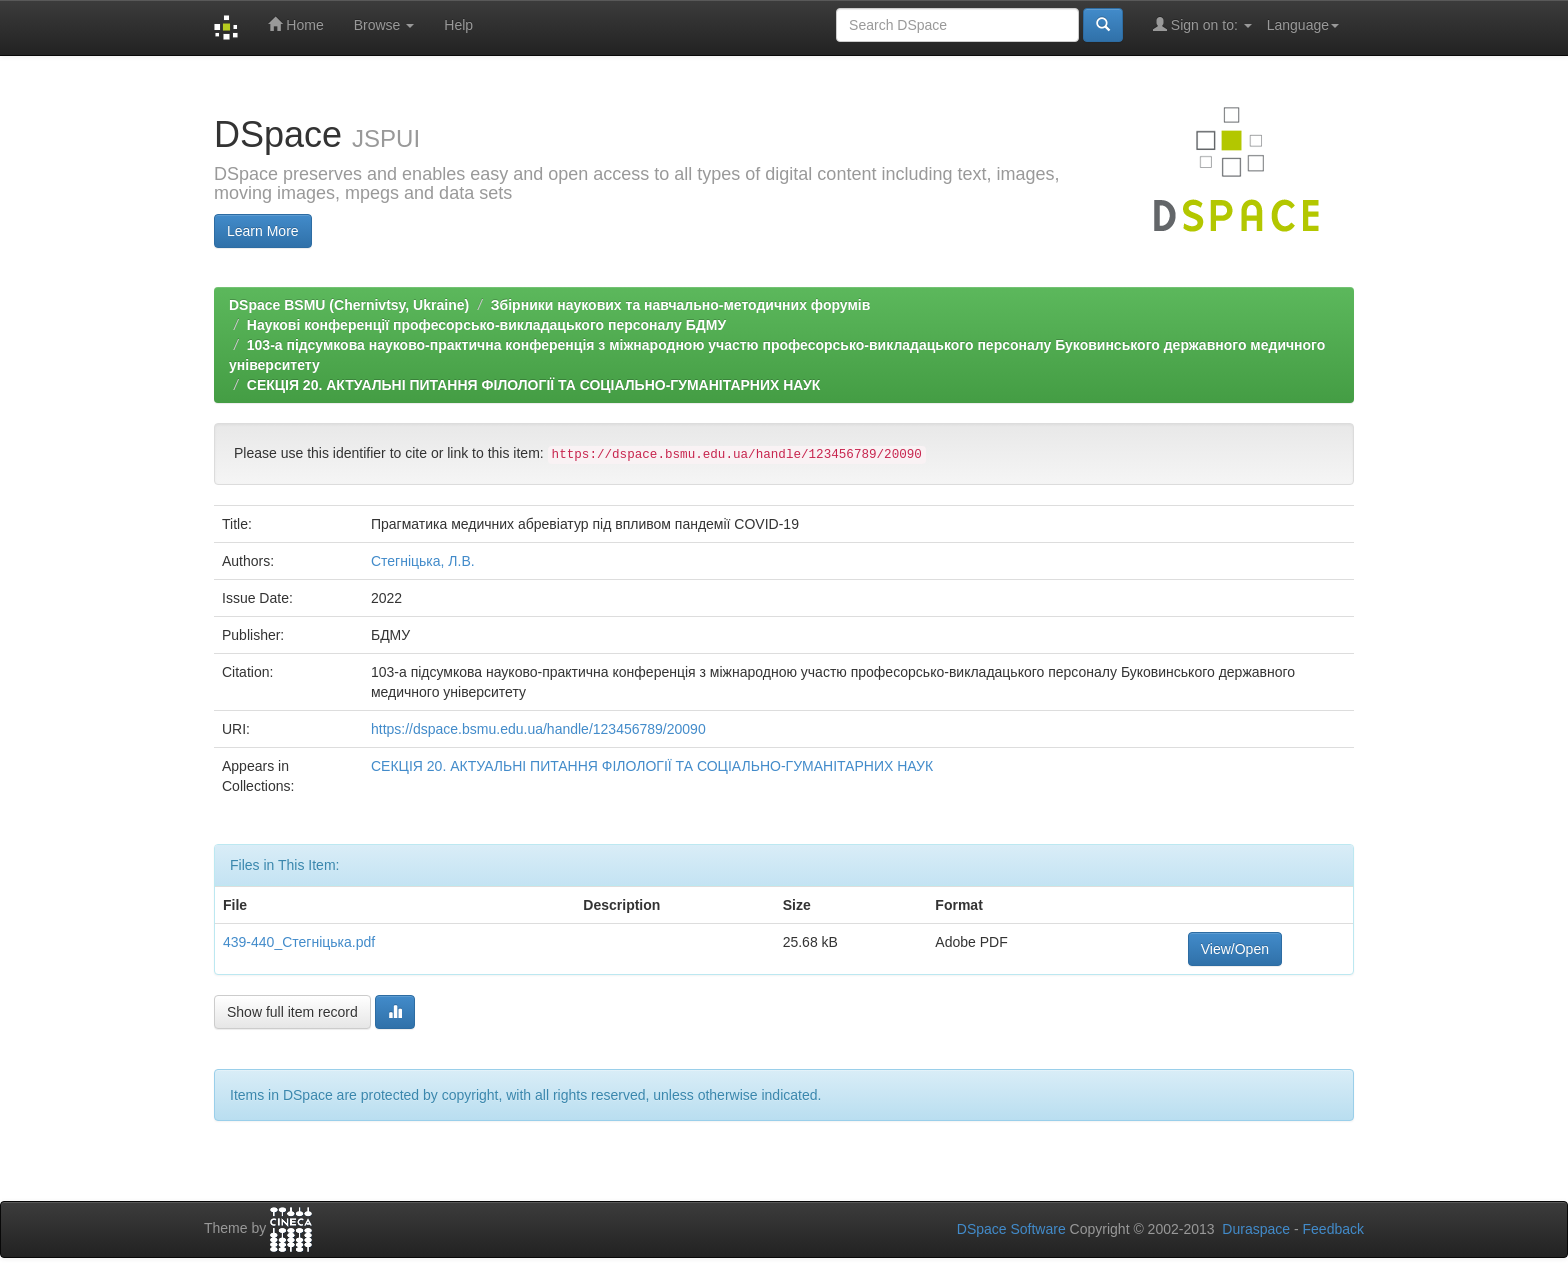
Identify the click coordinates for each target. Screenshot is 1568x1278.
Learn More (263, 231)
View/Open (1235, 949)
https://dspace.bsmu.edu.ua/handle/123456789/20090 (538, 729)
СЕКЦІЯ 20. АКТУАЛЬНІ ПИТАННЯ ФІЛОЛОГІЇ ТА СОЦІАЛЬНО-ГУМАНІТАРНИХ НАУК (533, 385)
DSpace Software (1011, 1229)
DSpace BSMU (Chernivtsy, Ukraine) (349, 305)
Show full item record (292, 1012)
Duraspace (1256, 1229)
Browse (384, 25)
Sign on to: (1202, 24)
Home (295, 24)
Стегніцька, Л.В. (423, 561)
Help (458, 25)
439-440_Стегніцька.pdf (299, 942)
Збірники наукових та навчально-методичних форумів (680, 305)
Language (1303, 25)
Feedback (1333, 1229)
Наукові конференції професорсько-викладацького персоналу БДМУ (486, 325)
